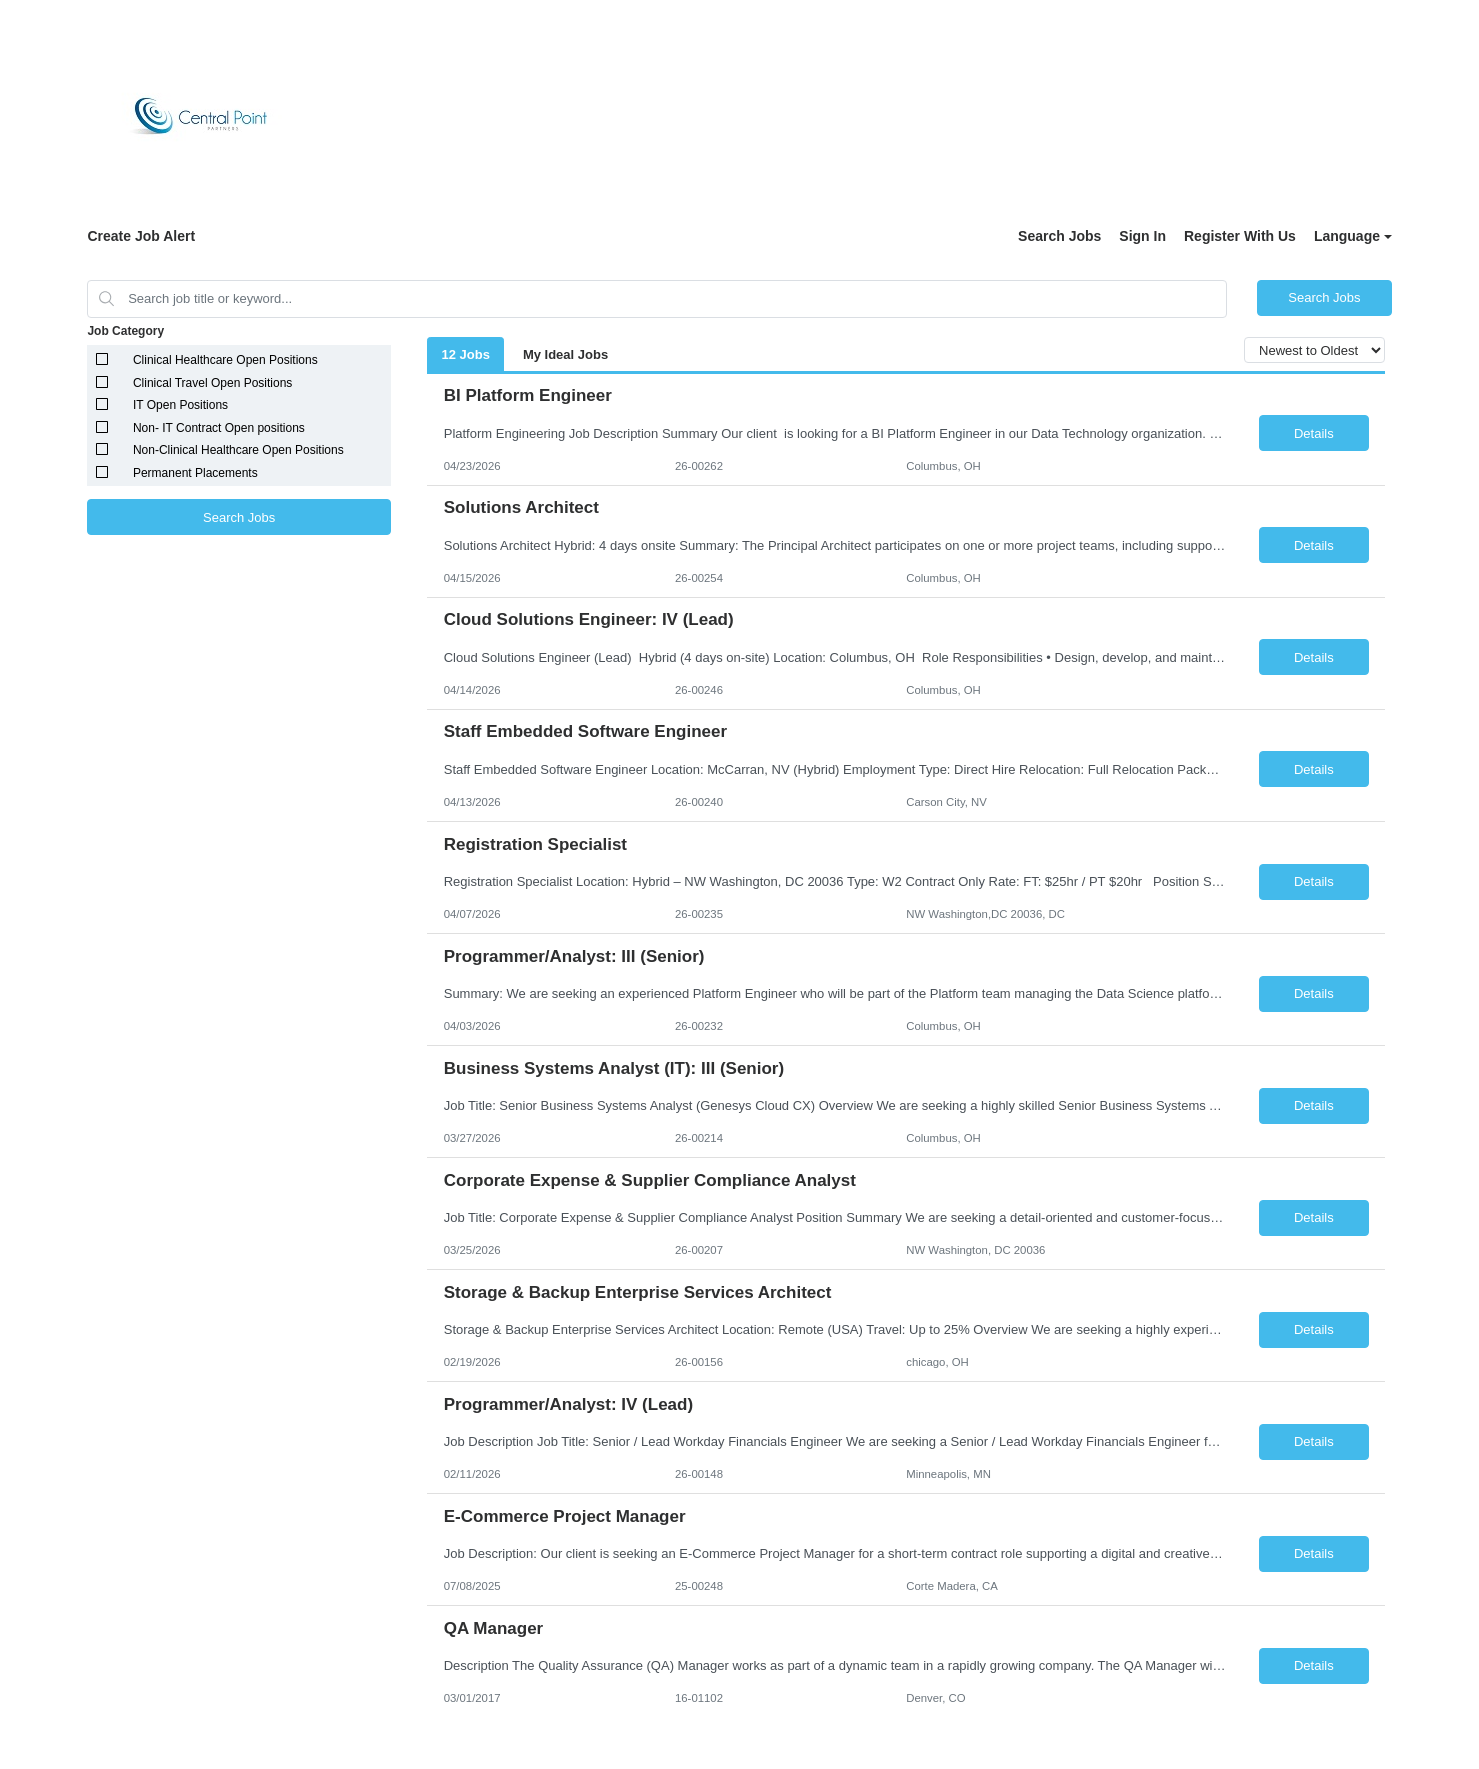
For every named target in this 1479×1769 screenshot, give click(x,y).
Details (1314, 433)
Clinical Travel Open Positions (212, 383)
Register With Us (1240, 236)
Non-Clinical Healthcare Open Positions (238, 450)
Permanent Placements (195, 473)
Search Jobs (1059, 236)
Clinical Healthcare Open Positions (225, 360)
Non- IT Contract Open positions (219, 428)
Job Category (125, 331)
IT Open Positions (180, 405)
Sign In (1142, 236)
